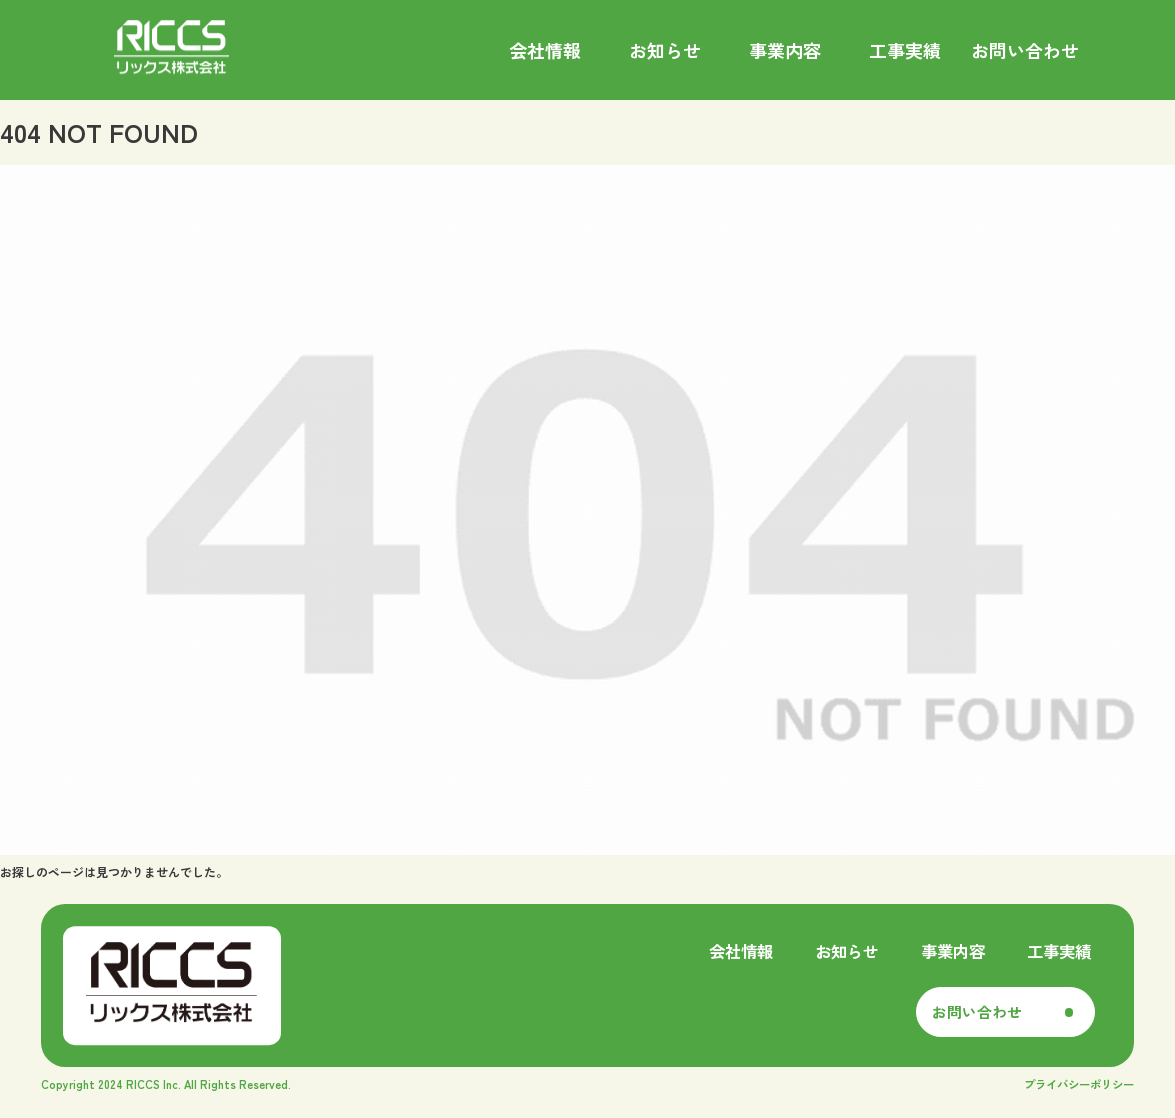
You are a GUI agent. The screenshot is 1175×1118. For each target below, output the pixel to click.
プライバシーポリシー (1079, 1084)
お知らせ (847, 951)
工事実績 (1059, 951)
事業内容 (953, 951)
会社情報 (741, 951)
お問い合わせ (977, 1011)
